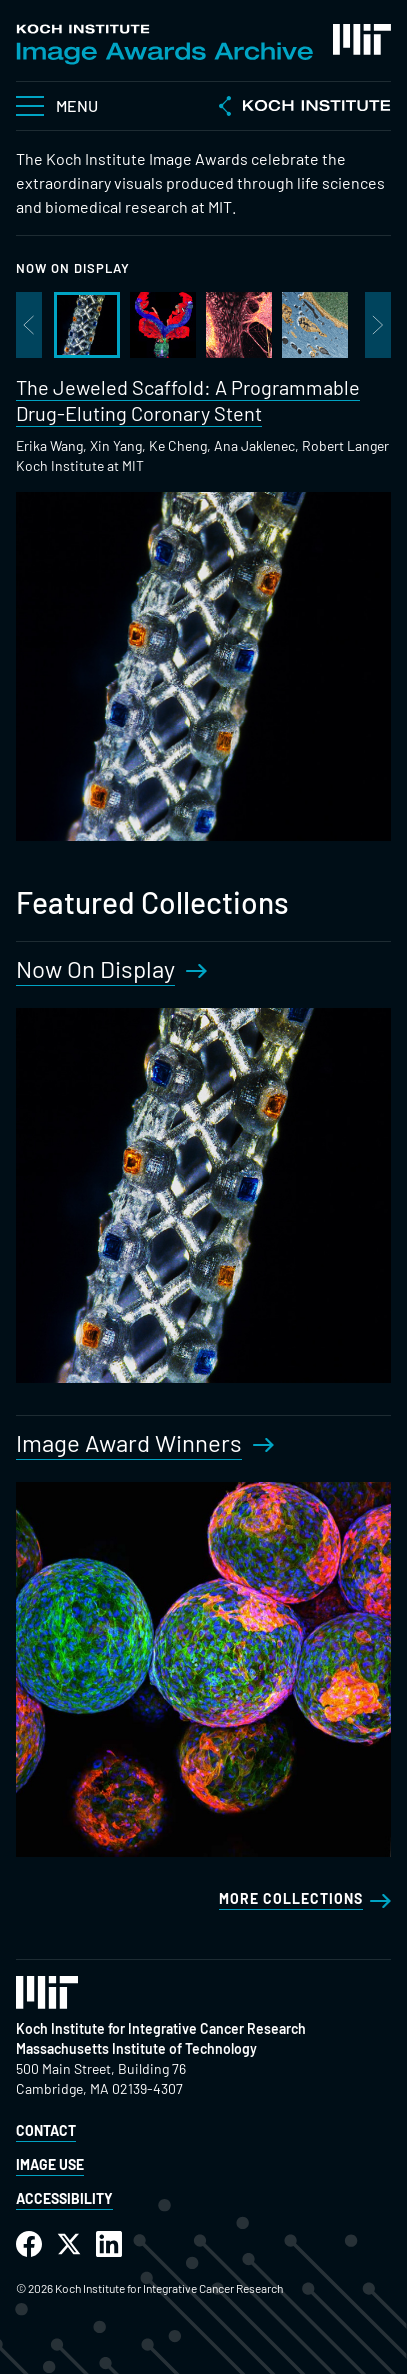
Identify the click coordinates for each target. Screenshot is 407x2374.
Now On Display (73, 268)
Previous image (29, 325)
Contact (46, 2130)
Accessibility (64, 2198)
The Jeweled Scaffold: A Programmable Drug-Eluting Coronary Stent (188, 400)
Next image (378, 325)
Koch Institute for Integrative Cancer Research (161, 2028)
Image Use (50, 2164)
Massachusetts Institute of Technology (136, 2048)
